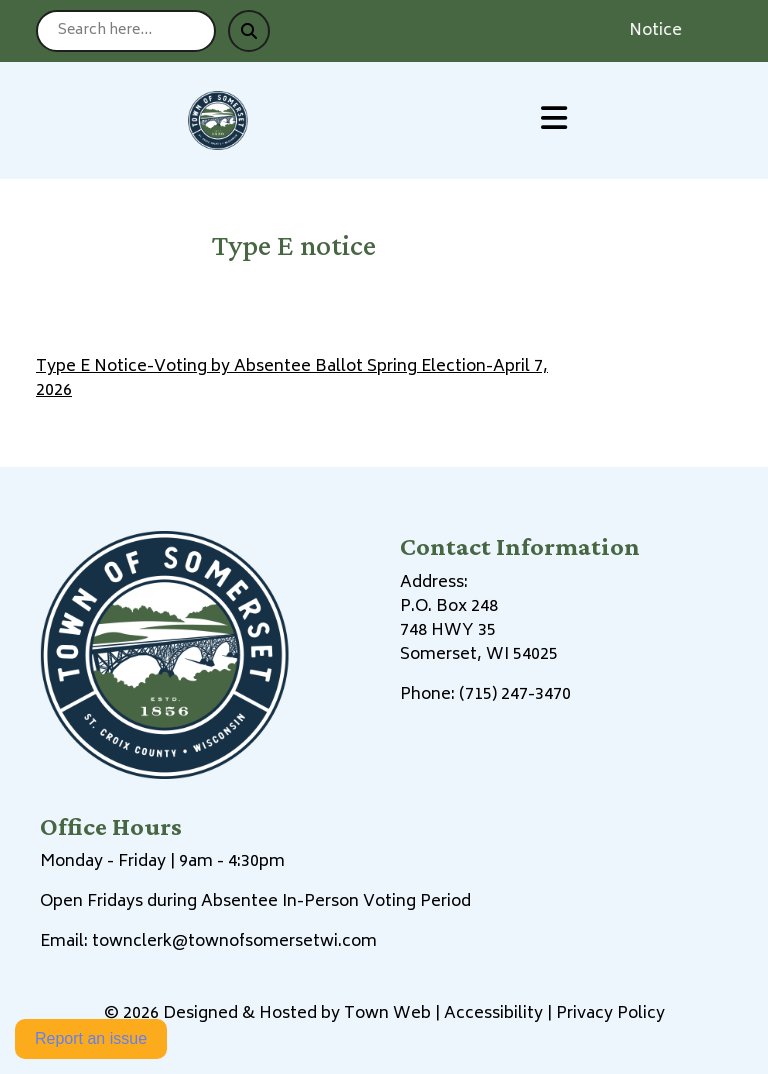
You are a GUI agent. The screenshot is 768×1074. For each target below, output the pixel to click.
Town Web (387, 1014)
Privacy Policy (610, 1014)
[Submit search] (249, 31)
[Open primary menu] (554, 120)
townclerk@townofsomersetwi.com (234, 942)
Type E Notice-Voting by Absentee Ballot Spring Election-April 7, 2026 (292, 379)
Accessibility (493, 1014)
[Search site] (126, 31)
